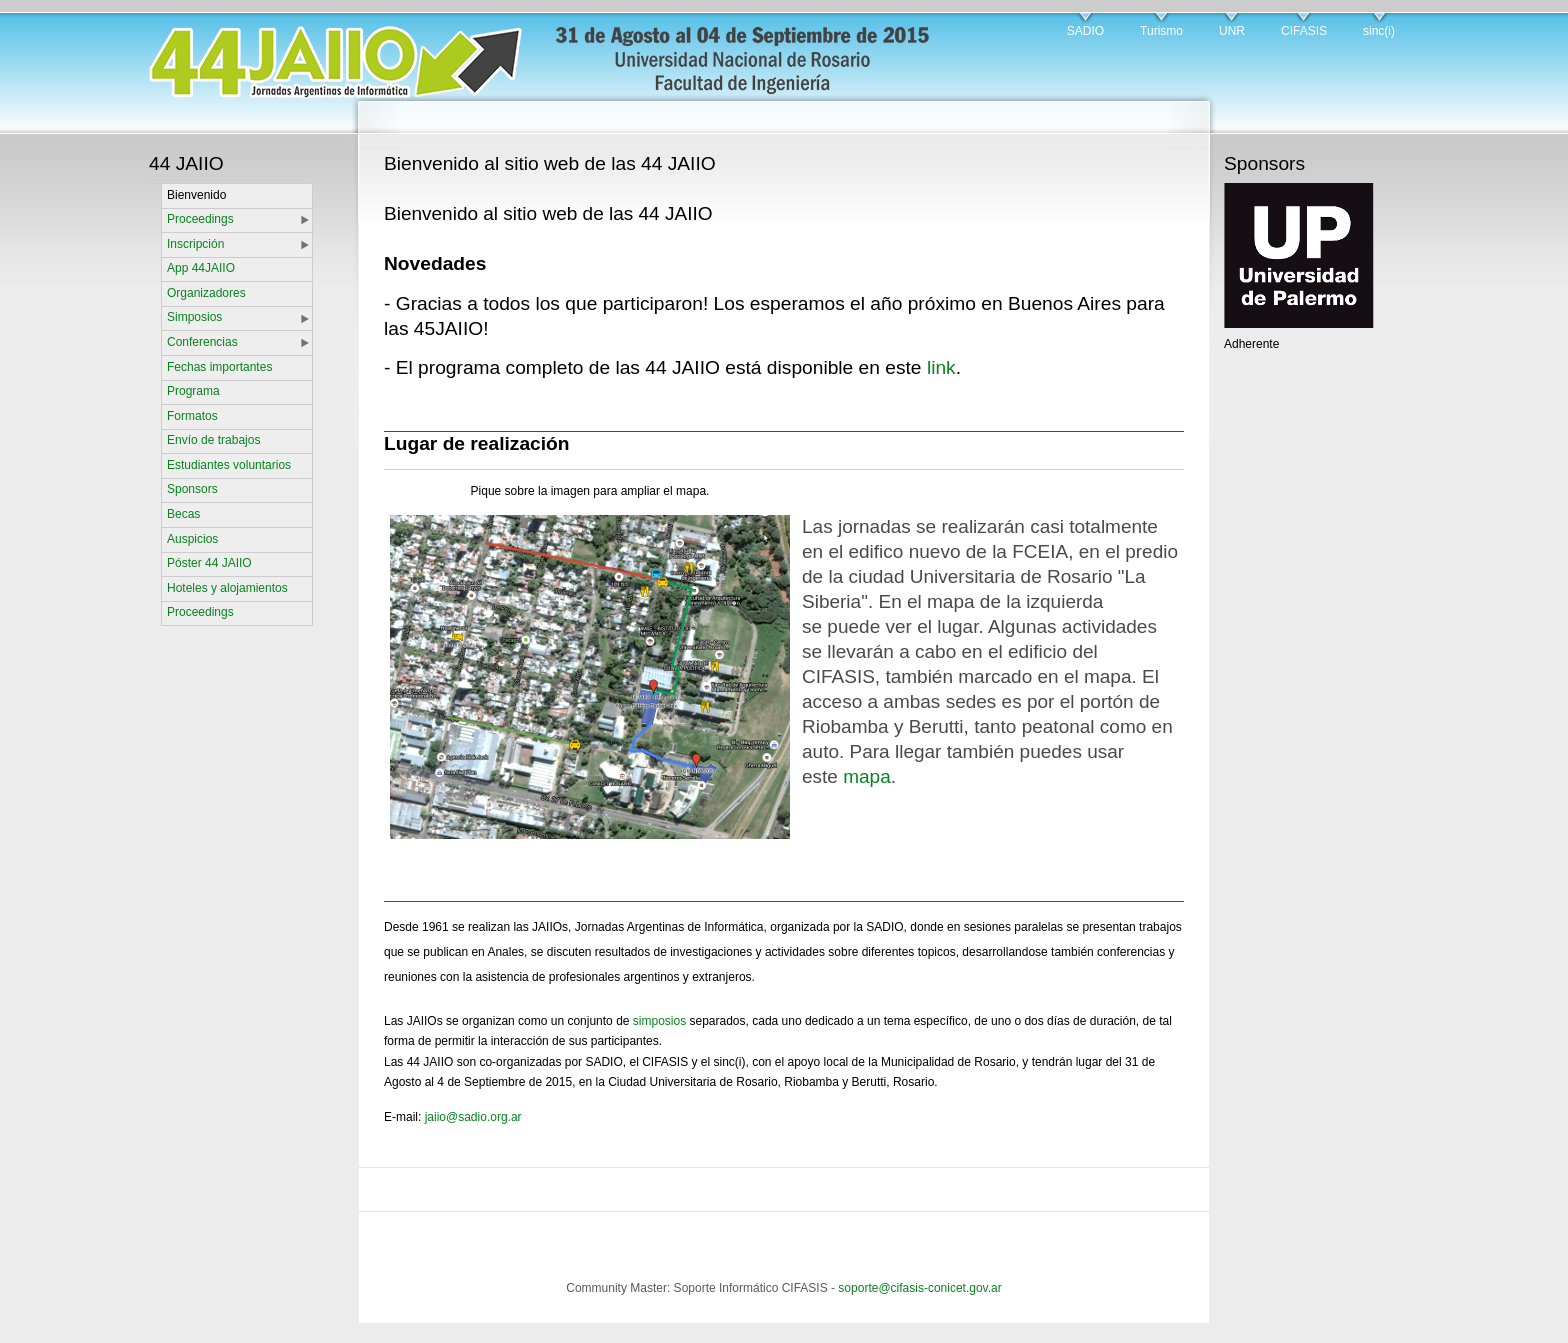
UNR (1232, 31)
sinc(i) (1379, 31)
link (941, 367)
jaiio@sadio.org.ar (473, 1117)
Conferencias (202, 342)
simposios (659, 1021)
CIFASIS (1304, 31)
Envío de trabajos (213, 440)
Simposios (194, 317)
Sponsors (192, 489)
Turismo (1161, 31)
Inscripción (195, 244)
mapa (867, 776)
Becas (183, 514)
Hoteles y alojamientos (227, 588)
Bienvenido (196, 195)
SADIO (1085, 31)
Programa (193, 391)
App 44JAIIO (201, 268)
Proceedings (200, 219)
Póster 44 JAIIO (209, 563)
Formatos (192, 416)
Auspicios (192, 539)
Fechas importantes (219, 367)
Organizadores (206, 293)
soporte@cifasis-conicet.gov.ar (919, 1288)
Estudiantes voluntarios (229, 465)
